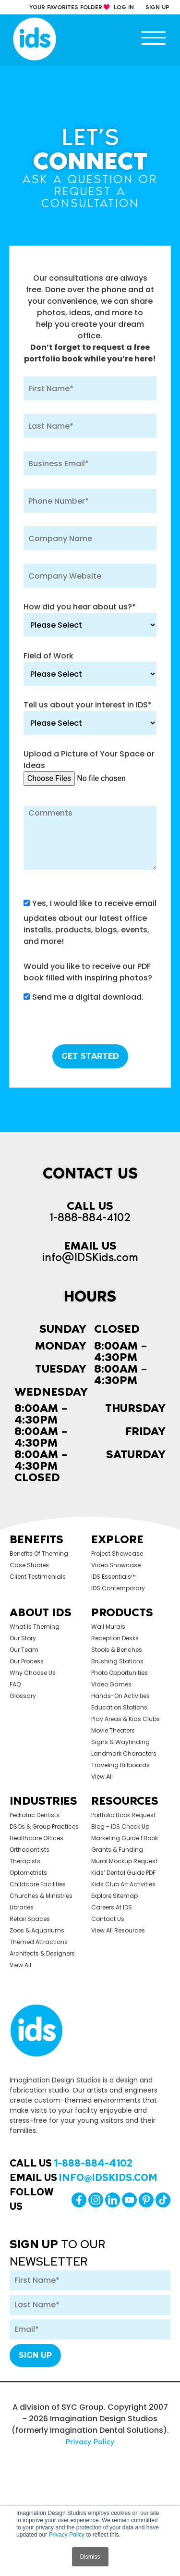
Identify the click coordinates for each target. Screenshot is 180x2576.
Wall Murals (108, 1626)
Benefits (36, 1539)
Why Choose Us (33, 1673)
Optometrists (28, 1873)
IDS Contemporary (118, 1588)
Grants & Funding (117, 1849)
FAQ (15, 1684)
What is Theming (35, 1626)
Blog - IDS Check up (120, 1826)
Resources (124, 1801)
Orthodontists (29, 1849)
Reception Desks (115, 1638)
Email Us (83, 2177)
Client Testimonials (38, 1577)
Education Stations (119, 1707)
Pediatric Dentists (35, 1815)
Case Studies (29, 1565)
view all (102, 1776)
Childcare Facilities (38, 1884)
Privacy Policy (66, 2534)
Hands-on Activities (120, 1696)
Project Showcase (117, 1553)
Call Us (71, 2163)
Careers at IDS (111, 1907)
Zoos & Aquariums (37, 1930)
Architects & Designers (42, 1953)
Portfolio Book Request (123, 1815)
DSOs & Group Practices (44, 1826)
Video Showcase (116, 1565)
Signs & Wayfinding (120, 1742)
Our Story (23, 1638)
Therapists (25, 1861)
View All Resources (118, 1930)
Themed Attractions (39, 1942)
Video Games (111, 1684)
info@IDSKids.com (90, 1257)
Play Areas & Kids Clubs (125, 1719)
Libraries (22, 1907)
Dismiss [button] (90, 2556)
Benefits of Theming (39, 1553)
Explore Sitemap (114, 1896)
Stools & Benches (116, 1650)
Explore (117, 1539)
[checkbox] (90, 998)
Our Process (27, 1661)
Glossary (23, 1696)
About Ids (41, 1612)
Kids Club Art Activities (123, 1884)
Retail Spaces (30, 1919)
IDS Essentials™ (113, 1577)
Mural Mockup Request (124, 1861)
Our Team (24, 1650)
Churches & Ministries (41, 1896)
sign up (157, 7)
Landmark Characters (123, 1753)
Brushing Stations (117, 1661)
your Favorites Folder (65, 7)
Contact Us (107, 1919)
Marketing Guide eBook (124, 1838)
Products (122, 1612)
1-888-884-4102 (90, 1217)
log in (124, 7)
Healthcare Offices (36, 1838)
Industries (43, 1801)
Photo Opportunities (119, 1673)
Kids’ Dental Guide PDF (123, 1873)
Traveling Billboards (120, 1765)
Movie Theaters (113, 1730)
